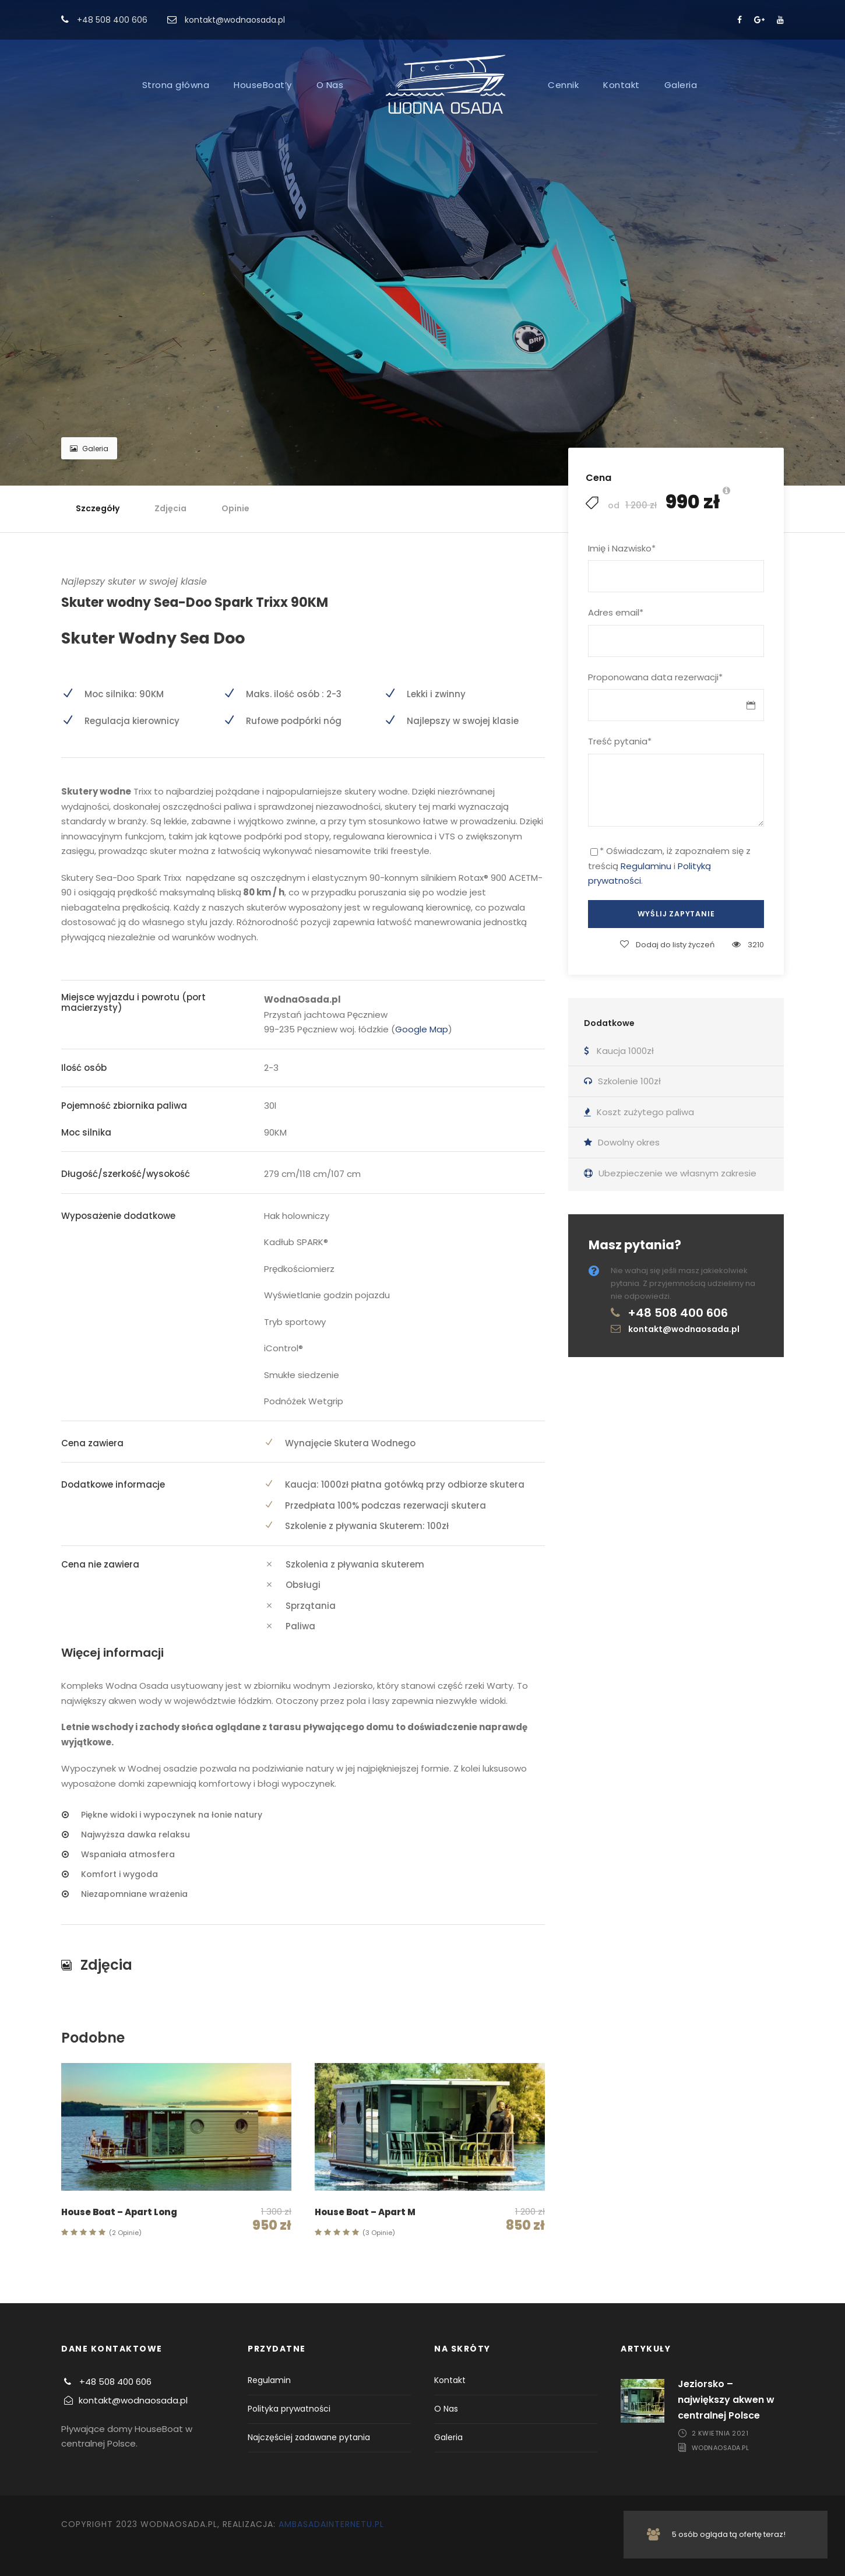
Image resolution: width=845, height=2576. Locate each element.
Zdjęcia (170, 508)
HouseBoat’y (263, 85)
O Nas (330, 85)
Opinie (235, 508)
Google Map (421, 1029)
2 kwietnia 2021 (720, 2433)
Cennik (563, 85)
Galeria (681, 85)
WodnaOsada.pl (720, 2447)
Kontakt (621, 85)
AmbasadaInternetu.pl (331, 2524)
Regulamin (269, 2380)
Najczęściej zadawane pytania (309, 2437)
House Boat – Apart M (365, 2212)
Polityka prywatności (289, 2409)
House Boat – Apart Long (119, 2212)
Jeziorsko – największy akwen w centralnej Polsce (726, 2399)
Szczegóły (97, 508)
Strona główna (176, 85)
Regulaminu (646, 866)
